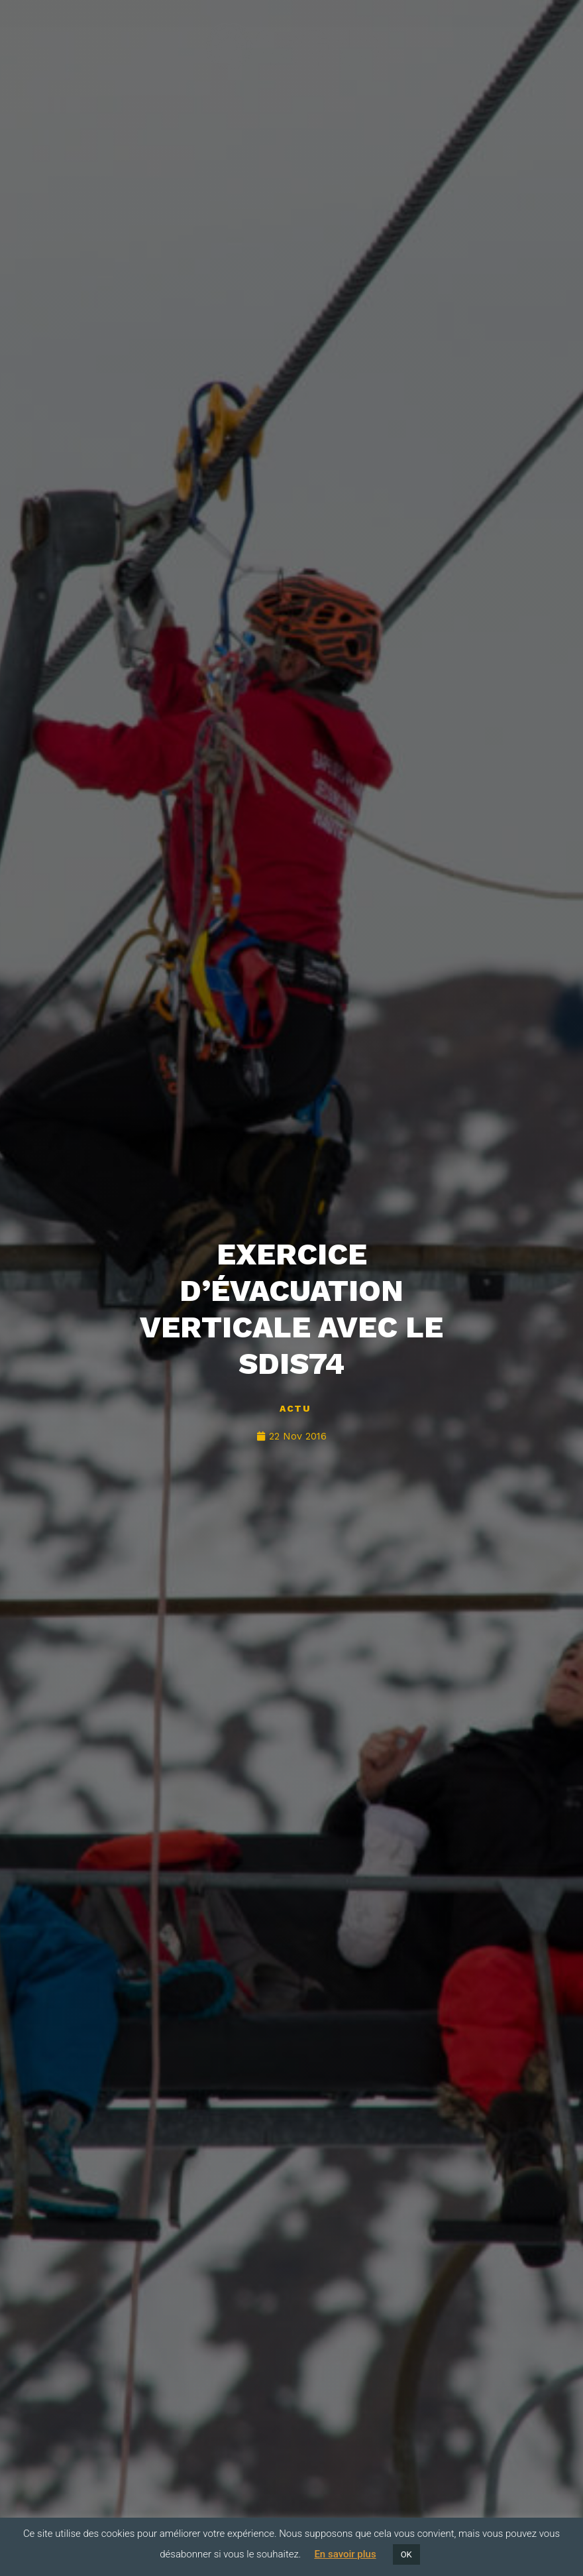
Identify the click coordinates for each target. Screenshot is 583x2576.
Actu (295, 1408)
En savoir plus (345, 2554)
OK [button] (406, 2554)
